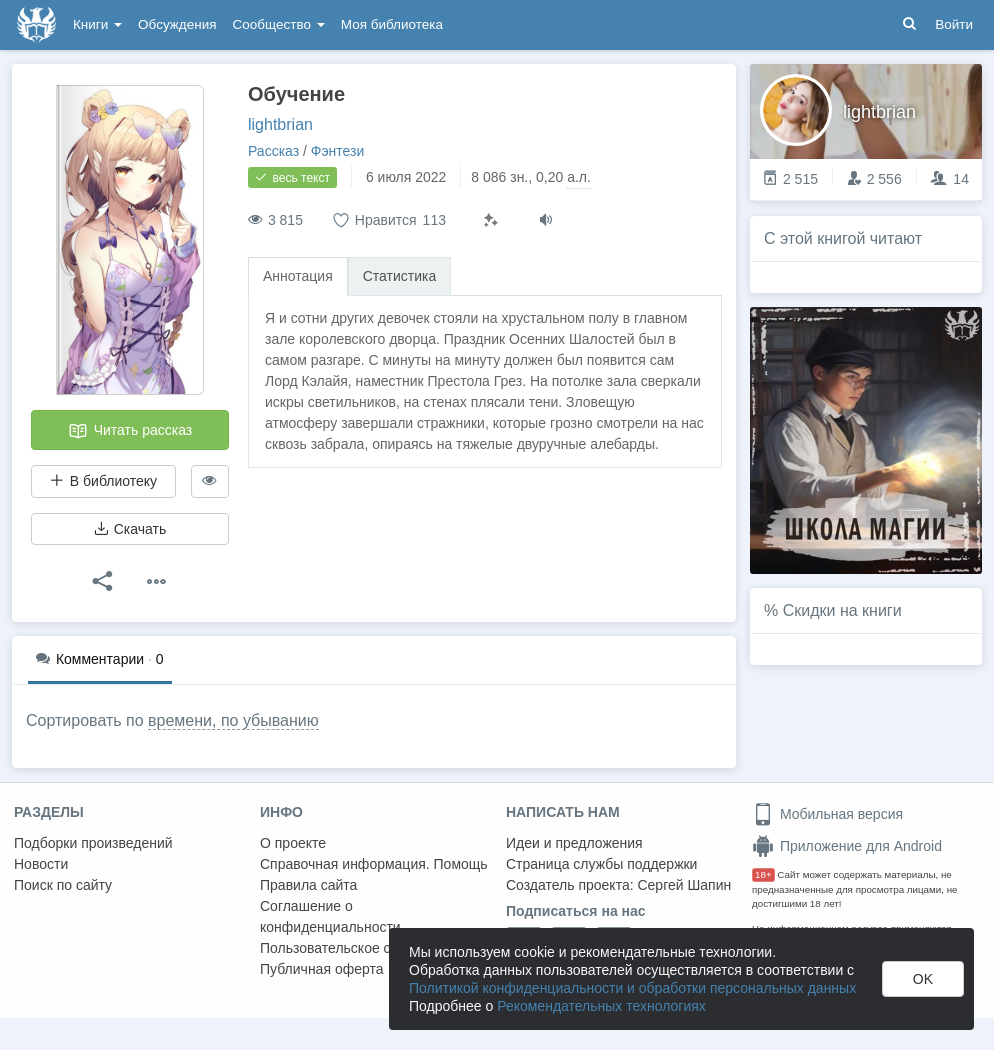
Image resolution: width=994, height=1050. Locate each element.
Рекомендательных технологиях (601, 1006)
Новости (41, 864)
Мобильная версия (827, 814)
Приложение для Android (847, 846)
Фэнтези (338, 151)
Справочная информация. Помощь (374, 864)
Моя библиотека (392, 24)
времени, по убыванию (233, 720)
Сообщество (279, 24)
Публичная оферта (322, 969)
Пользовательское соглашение (361, 948)
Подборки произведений (93, 843)
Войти (954, 24)
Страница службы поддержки (601, 864)
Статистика (400, 276)
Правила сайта (308, 885)
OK (923, 979)
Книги (97, 24)
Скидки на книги (842, 610)
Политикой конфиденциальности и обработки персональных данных (632, 988)
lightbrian (280, 124)
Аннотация (298, 276)
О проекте (293, 843)
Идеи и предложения (574, 843)
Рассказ (273, 151)
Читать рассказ (130, 431)
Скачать (130, 529)
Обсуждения (177, 24)
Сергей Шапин (684, 885)
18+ (763, 874)
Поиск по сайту (63, 885)
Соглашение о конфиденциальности (330, 916)
